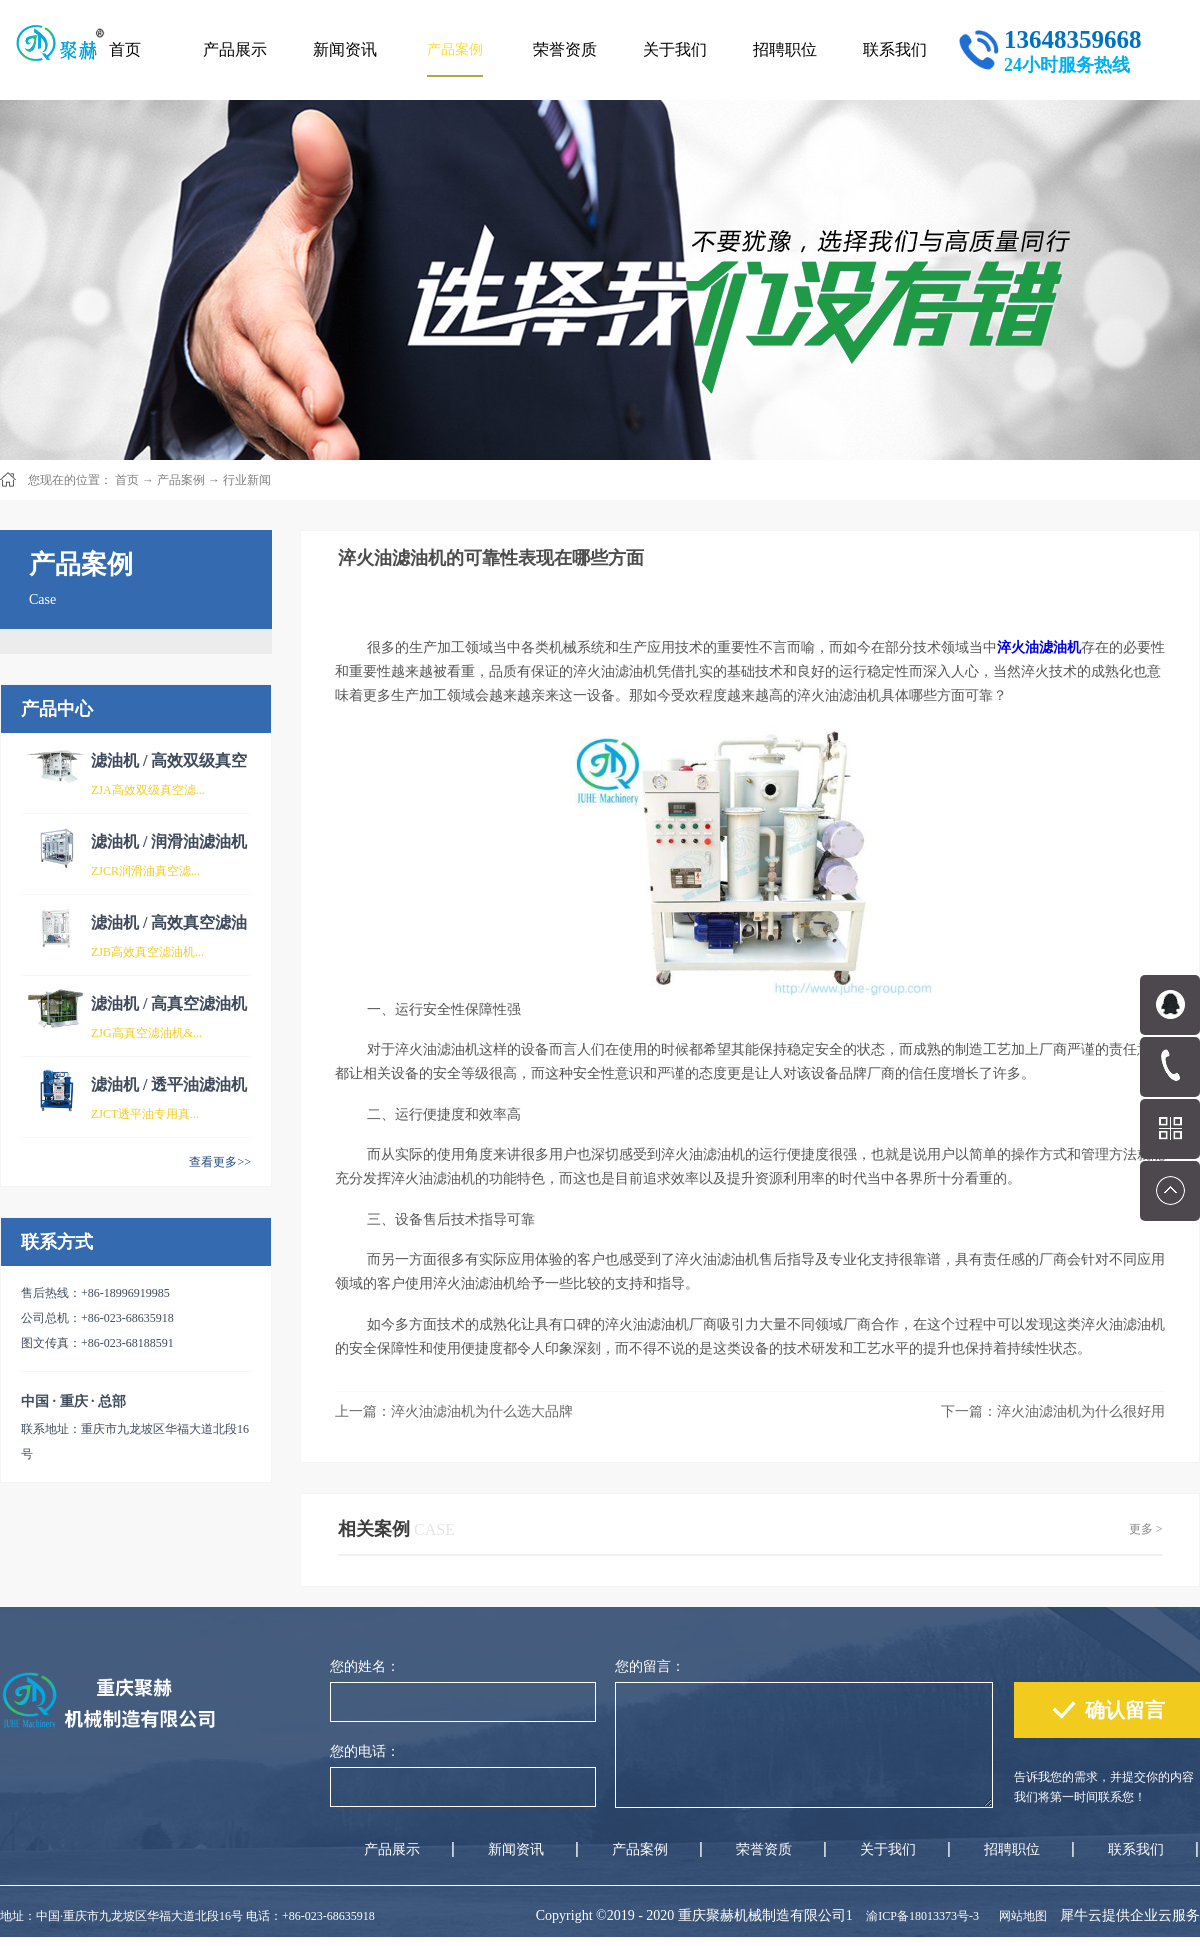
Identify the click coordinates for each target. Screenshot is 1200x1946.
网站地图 (1020, 1916)
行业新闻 (247, 480)
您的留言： (650, 1666)
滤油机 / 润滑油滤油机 (169, 841)
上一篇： (454, 1411)
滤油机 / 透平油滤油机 (169, 1084)
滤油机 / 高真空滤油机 (169, 1003)
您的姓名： (365, 1666)
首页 (125, 49)
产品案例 (181, 480)
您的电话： (365, 1751)
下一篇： (1053, 1411)
